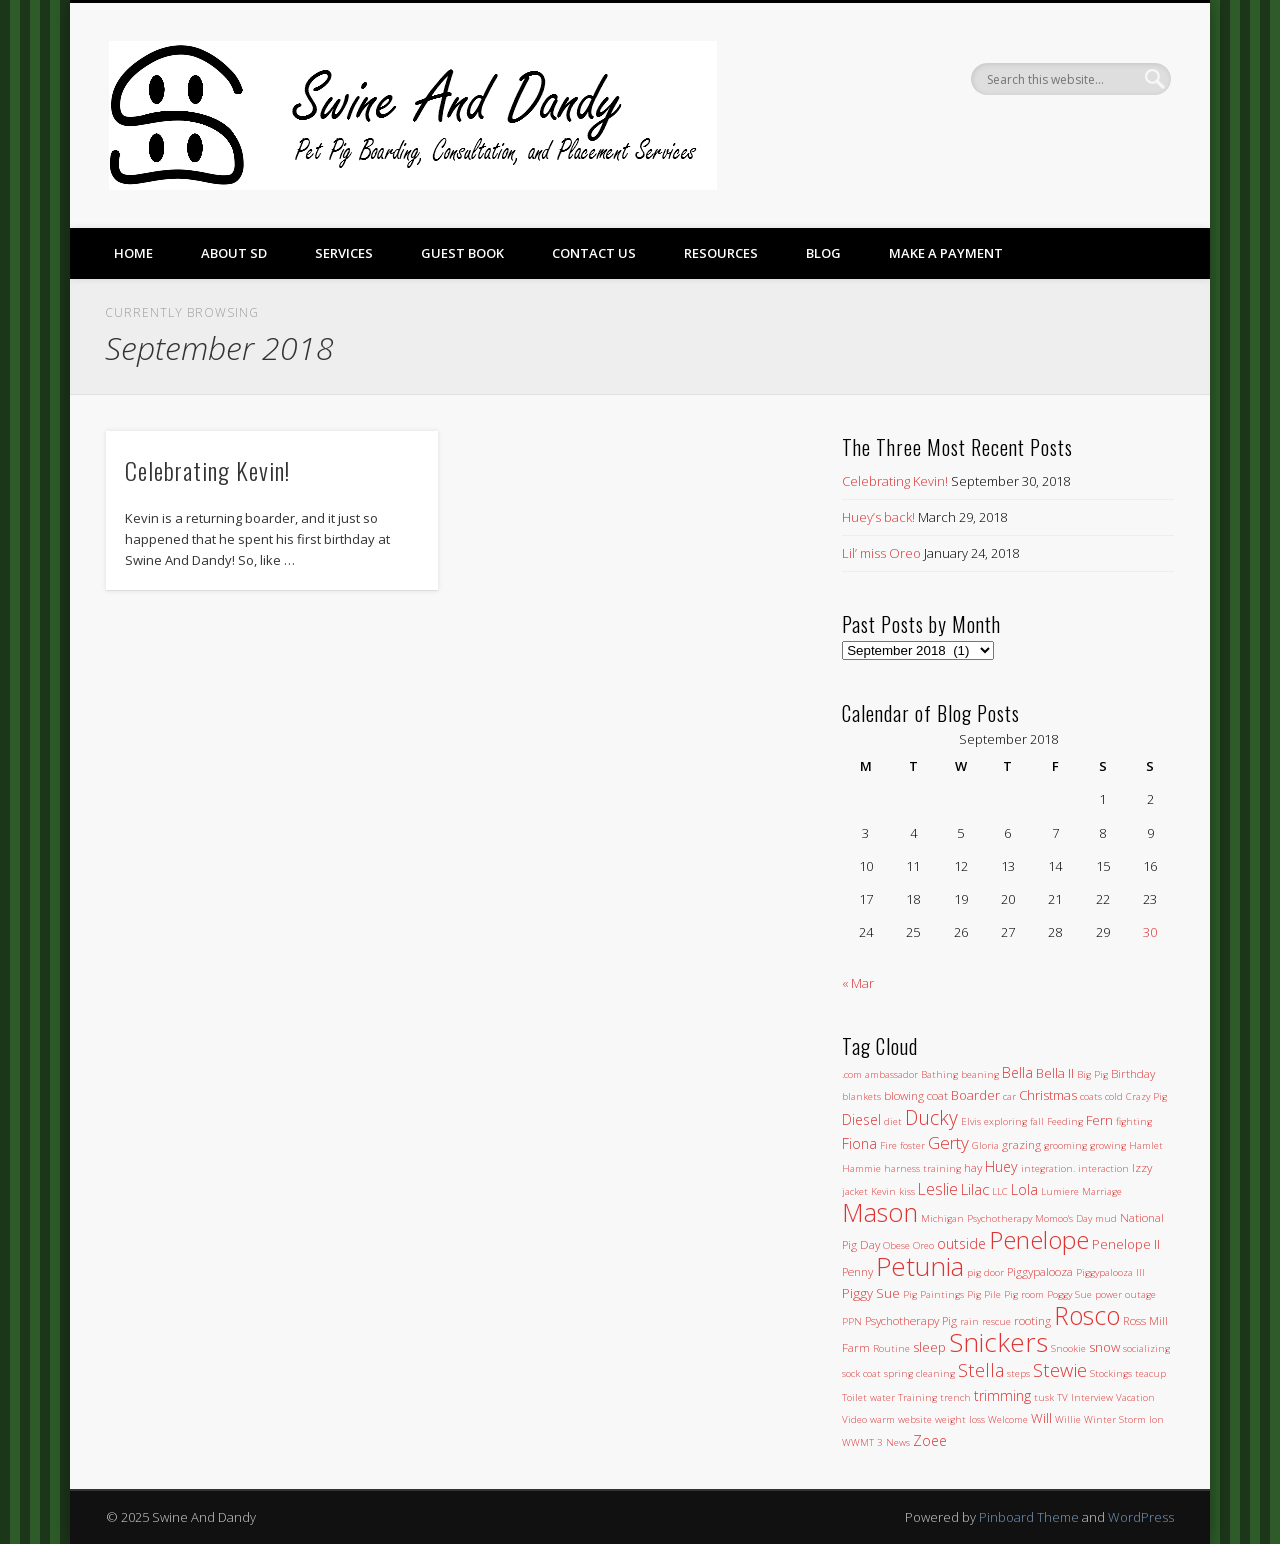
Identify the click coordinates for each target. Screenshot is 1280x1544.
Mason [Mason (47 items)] (880, 1212)
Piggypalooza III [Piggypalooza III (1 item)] (1110, 1272)
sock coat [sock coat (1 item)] (861, 1373)
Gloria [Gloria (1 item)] (985, 1145)
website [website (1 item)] (915, 1419)
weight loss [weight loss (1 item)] (960, 1419)
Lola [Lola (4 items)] (1024, 1189)
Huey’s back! (878, 517)
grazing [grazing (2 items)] (1021, 1144)
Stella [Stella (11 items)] (981, 1369)
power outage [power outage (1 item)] (1125, 1294)
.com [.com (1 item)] (852, 1074)
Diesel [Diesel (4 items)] (861, 1119)
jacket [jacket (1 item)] (855, 1191)
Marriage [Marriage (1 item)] (1102, 1191)
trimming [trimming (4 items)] (1002, 1395)
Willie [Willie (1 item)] (1068, 1419)
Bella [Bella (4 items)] (1017, 1072)
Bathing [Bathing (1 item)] (939, 1074)
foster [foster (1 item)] (912, 1145)
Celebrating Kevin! (207, 470)
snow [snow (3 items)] (1104, 1347)
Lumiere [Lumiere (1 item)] (1060, 1191)
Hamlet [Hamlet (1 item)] (1146, 1145)
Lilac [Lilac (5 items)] (975, 1189)
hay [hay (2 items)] (973, 1167)
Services (344, 253)
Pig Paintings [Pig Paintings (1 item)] (933, 1294)
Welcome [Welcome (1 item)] (1008, 1419)
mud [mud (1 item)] (1106, 1218)
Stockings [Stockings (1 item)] (1111, 1373)
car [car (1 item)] (1009, 1096)
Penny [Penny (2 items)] (857, 1271)
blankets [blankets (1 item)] (861, 1096)
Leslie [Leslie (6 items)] (938, 1189)
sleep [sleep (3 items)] (929, 1347)
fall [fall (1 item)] (1037, 1121)
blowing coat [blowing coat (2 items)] (916, 1095)
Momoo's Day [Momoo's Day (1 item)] (1063, 1218)
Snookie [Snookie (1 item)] (1068, 1348)
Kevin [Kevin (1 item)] (883, 1191)
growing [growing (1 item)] (1108, 1145)
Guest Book (462, 253)
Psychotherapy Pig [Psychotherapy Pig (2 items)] (911, 1320)
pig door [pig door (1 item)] (985, 1272)
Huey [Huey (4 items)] (1001, 1166)
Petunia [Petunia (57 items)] (920, 1266)
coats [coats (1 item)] (1091, 1096)
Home (133, 253)
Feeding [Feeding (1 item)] (1065, 1121)
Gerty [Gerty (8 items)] (948, 1142)
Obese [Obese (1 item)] (896, 1245)
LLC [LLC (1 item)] (1000, 1191)
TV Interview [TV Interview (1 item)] (1085, 1397)
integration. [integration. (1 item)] (1048, 1168)
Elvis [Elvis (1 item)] (971, 1121)
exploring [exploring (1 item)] (1005, 1121)
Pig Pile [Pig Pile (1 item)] (984, 1294)
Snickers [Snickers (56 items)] (998, 1342)
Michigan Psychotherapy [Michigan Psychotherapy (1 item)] (976, 1218)
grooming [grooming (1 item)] (1065, 1145)
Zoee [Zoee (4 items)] (930, 1440)
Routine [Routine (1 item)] (891, 1348)
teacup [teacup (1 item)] (1150, 1373)
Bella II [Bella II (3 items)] (1055, 1073)
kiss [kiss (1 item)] (907, 1191)
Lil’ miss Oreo (881, 553)
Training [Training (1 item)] (917, 1397)
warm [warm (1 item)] (882, 1419)
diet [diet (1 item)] (893, 1121)
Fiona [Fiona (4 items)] (859, 1143)
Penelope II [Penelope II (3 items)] (1126, 1244)
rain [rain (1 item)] (969, 1321)
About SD (234, 253)
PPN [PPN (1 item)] (852, 1321)
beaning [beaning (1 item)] (980, 1074)
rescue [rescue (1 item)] (996, 1321)
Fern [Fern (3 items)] (1099, 1120)
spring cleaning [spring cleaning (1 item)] (919, 1373)
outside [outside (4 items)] (961, 1243)
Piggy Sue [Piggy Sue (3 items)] (871, 1293)
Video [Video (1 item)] (854, 1419)
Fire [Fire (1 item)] (888, 1145)
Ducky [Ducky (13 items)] (931, 1117)
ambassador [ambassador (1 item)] (891, 1074)
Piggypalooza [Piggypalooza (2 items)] (1040, 1271)
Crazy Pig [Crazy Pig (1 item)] (1146, 1096)
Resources (721, 253)
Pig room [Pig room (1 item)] (1024, 1294)
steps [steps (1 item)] (1018, 1373)
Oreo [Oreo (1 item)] (923, 1245)
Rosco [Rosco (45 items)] (1087, 1315)
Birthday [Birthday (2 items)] (1133, 1073)
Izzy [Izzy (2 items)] (1142, 1167)
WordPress (1141, 1517)
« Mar (858, 983)
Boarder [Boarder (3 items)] (975, 1095)
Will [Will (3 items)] (1041, 1418)
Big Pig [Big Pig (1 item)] (1092, 1074)
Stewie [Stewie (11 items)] (1060, 1369)
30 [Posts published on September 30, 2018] (1150, 932)
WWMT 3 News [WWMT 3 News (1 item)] (876, 1442)
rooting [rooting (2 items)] (1032, 1320)
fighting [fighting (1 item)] (1134, 1121)
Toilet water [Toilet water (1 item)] (868, 1397)
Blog (823, 253)
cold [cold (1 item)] (1114, 1096)
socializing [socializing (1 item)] (1146, 1348)
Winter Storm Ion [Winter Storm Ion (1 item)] (1124, 1419)
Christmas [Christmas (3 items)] (1048, 1095)
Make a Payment (946, 253)
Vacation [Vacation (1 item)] (1135, 1397)
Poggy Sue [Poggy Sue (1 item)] (1069, 1294)
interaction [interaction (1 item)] (1103, 1168)
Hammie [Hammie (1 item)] (861, 1168)
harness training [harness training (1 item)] (922, 1168)
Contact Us (594, 253)
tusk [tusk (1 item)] (1044, 1397)
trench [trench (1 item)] (955, 1397)
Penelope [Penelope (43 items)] (1039, 1239)
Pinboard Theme (1029, 1517)
